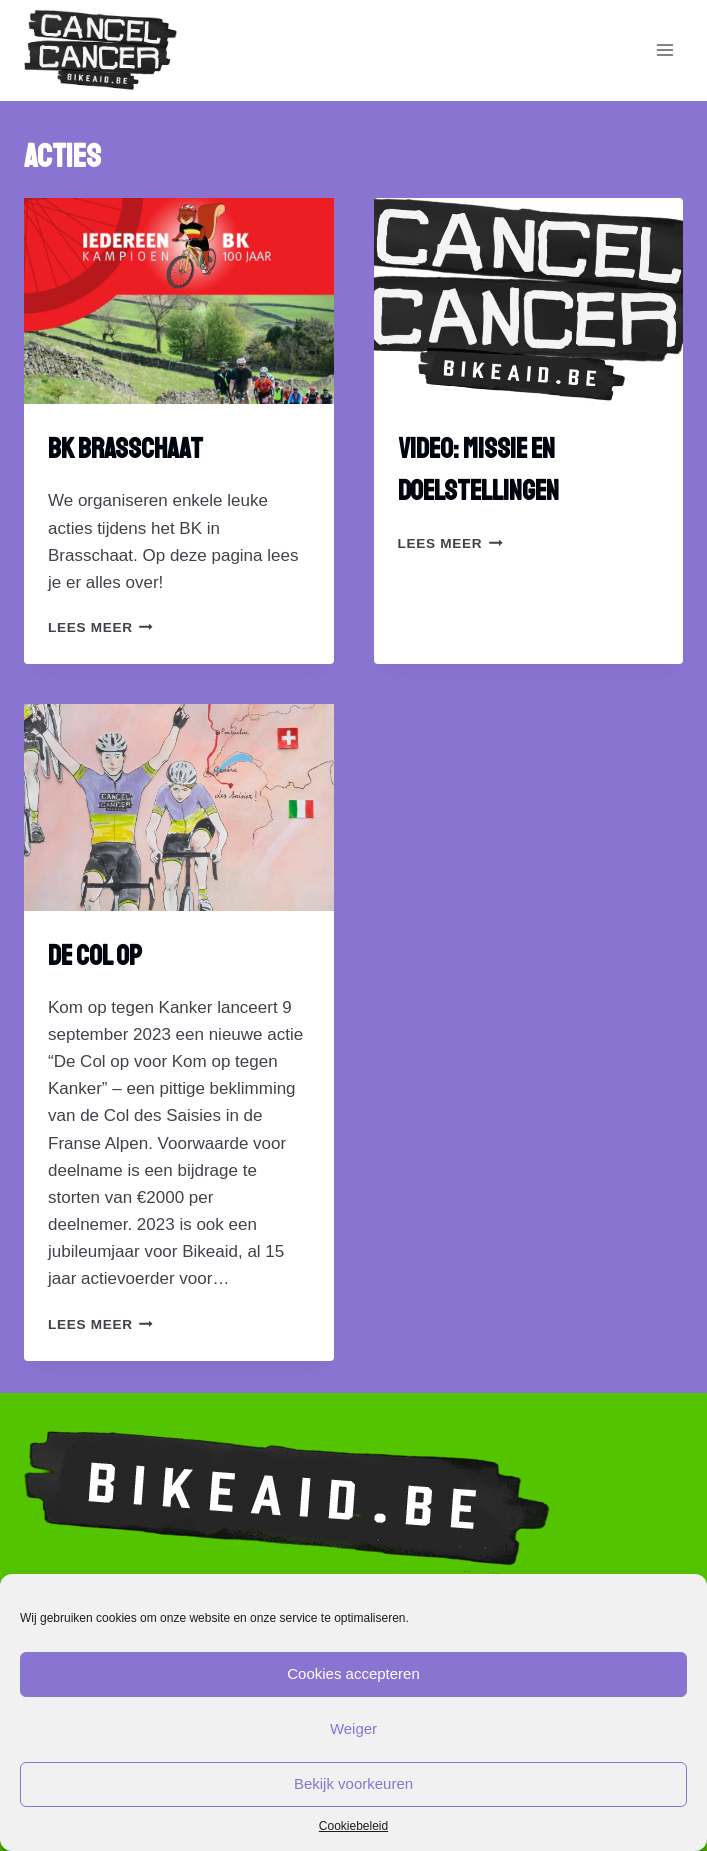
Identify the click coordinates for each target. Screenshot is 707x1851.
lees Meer (100, 627)
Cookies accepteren (353, 1673)
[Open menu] (664, 50)
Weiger (353, 1728)
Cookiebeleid (353, 1826)
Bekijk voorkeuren (353, 1783)
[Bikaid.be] (100, 50)
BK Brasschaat (125, 448)
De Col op (95, 955)
